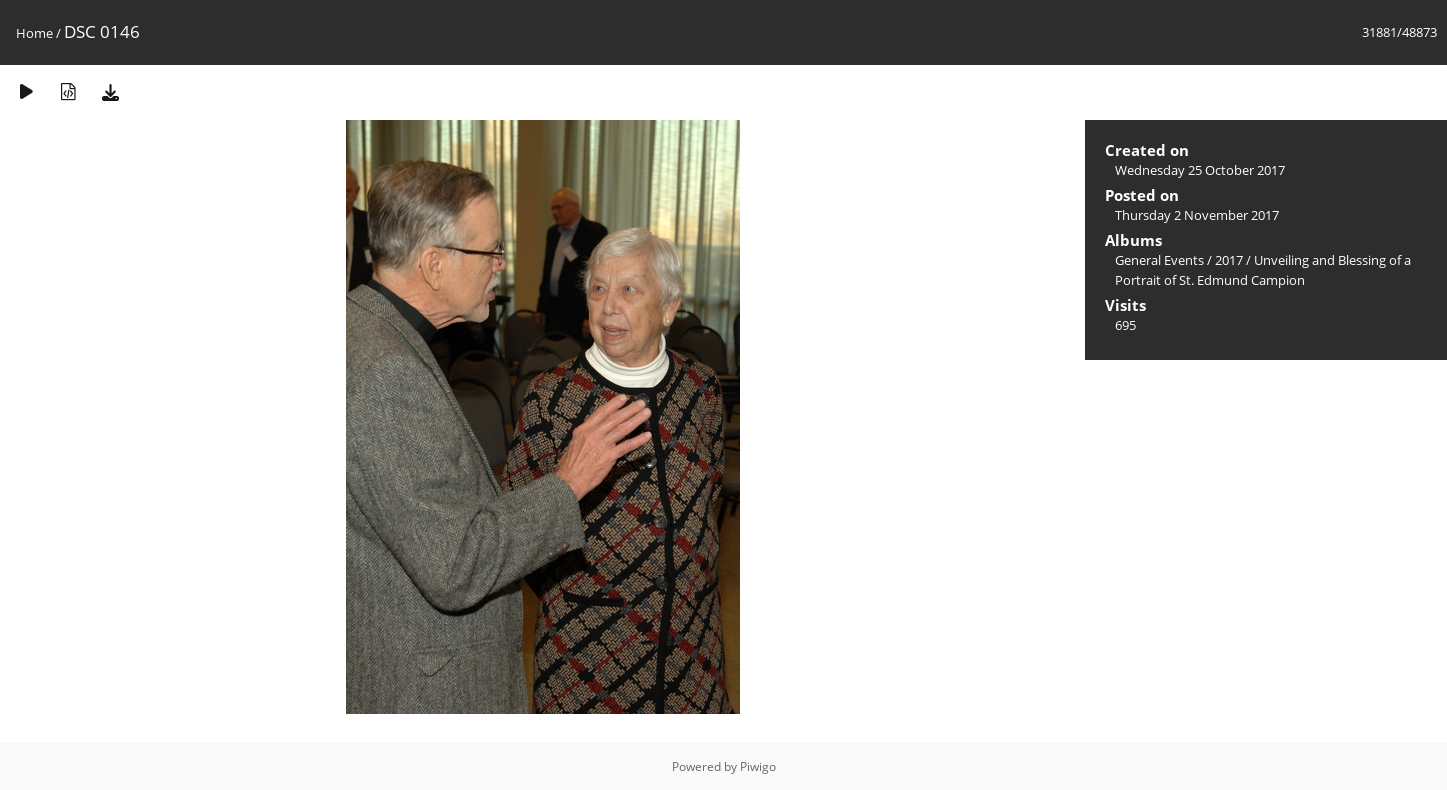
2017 (1229, 260)
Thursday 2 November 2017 (1197, 215)
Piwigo (758, 766)
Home (34, 33)
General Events (1159, 260)
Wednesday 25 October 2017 (1200, 170)
